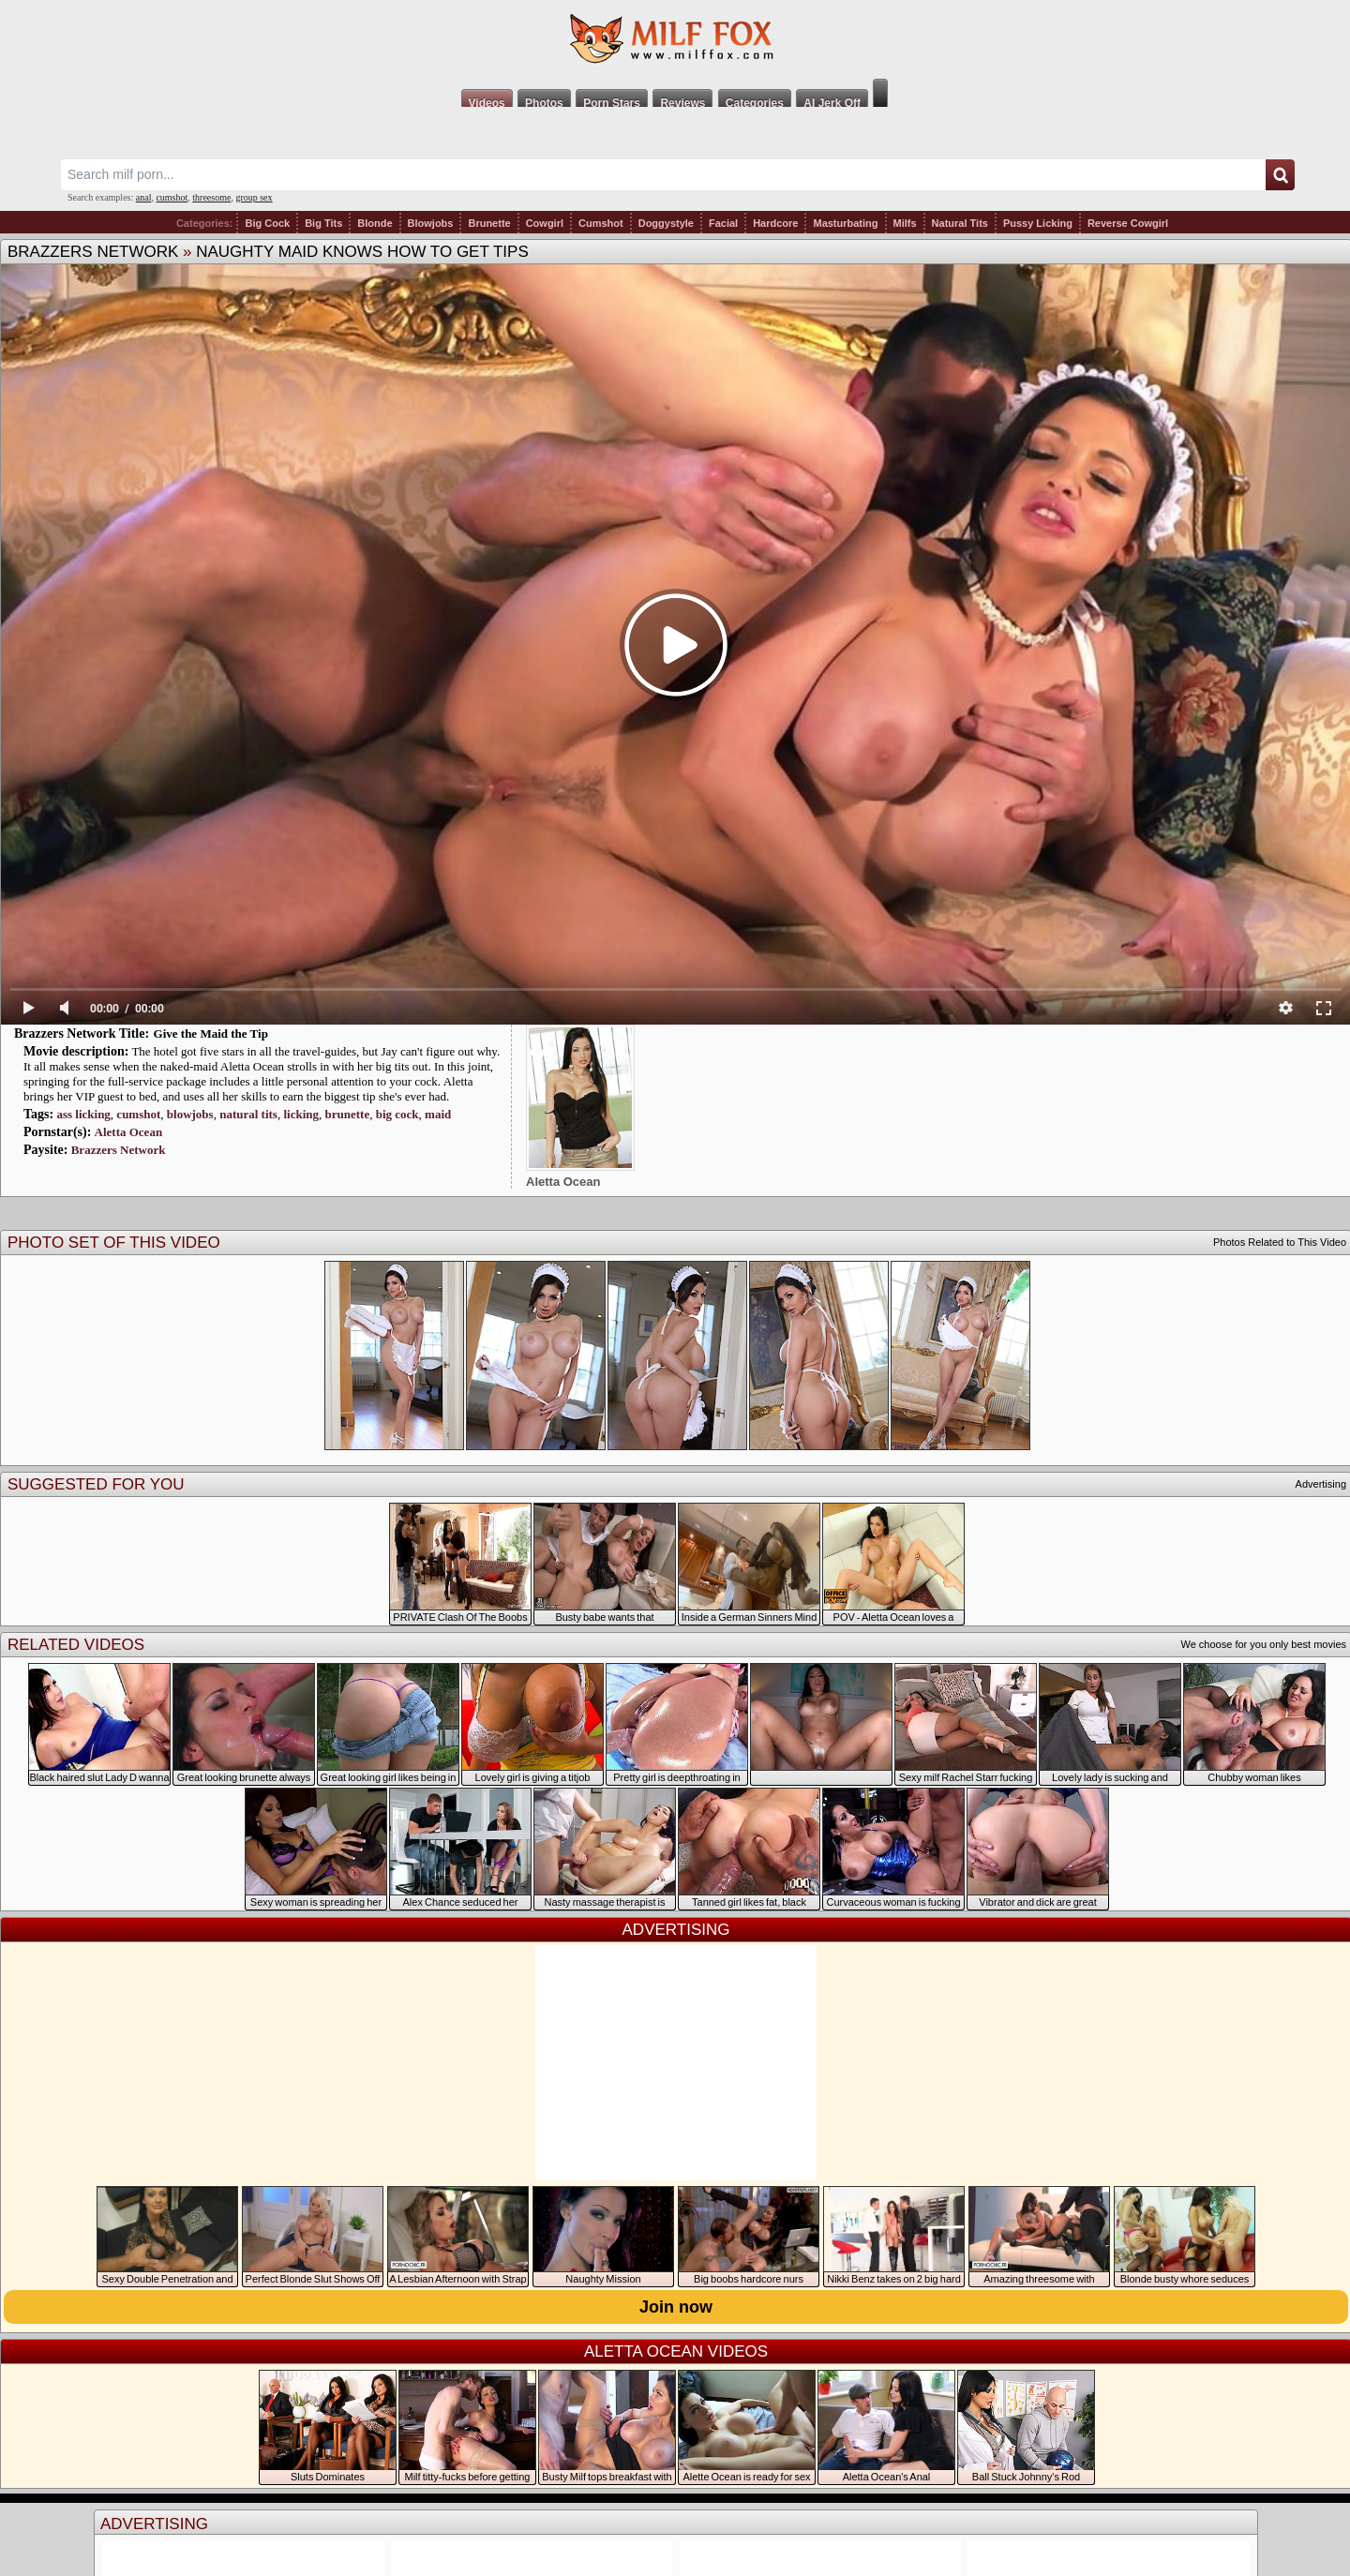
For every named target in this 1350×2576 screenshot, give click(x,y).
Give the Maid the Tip (211, 1033)
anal (144, 197)
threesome (211, 197)
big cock (397, 1114)
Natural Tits (960, 223)
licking (301, 1114)
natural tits (248, 1114)
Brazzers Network (93, 252)
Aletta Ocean (129, 1132)
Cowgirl (544, 223)
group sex (253, 197)
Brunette (489, 223)
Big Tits (323, 223)
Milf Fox (675, 39)
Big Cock (267, 223)
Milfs (905, 223)
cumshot (172, 197)
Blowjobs (431, 223)
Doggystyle (666, 223)
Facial (723, 223)
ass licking (83, 1114)
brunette (347, 1114)
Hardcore (775, 223)
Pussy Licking (1037, 223)
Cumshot (600, 223)
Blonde (374, 223)
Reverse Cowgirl (1128, 223)
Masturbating (845, 223)
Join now (675, 2307)
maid (438, 1114)
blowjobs (190, 1114)
